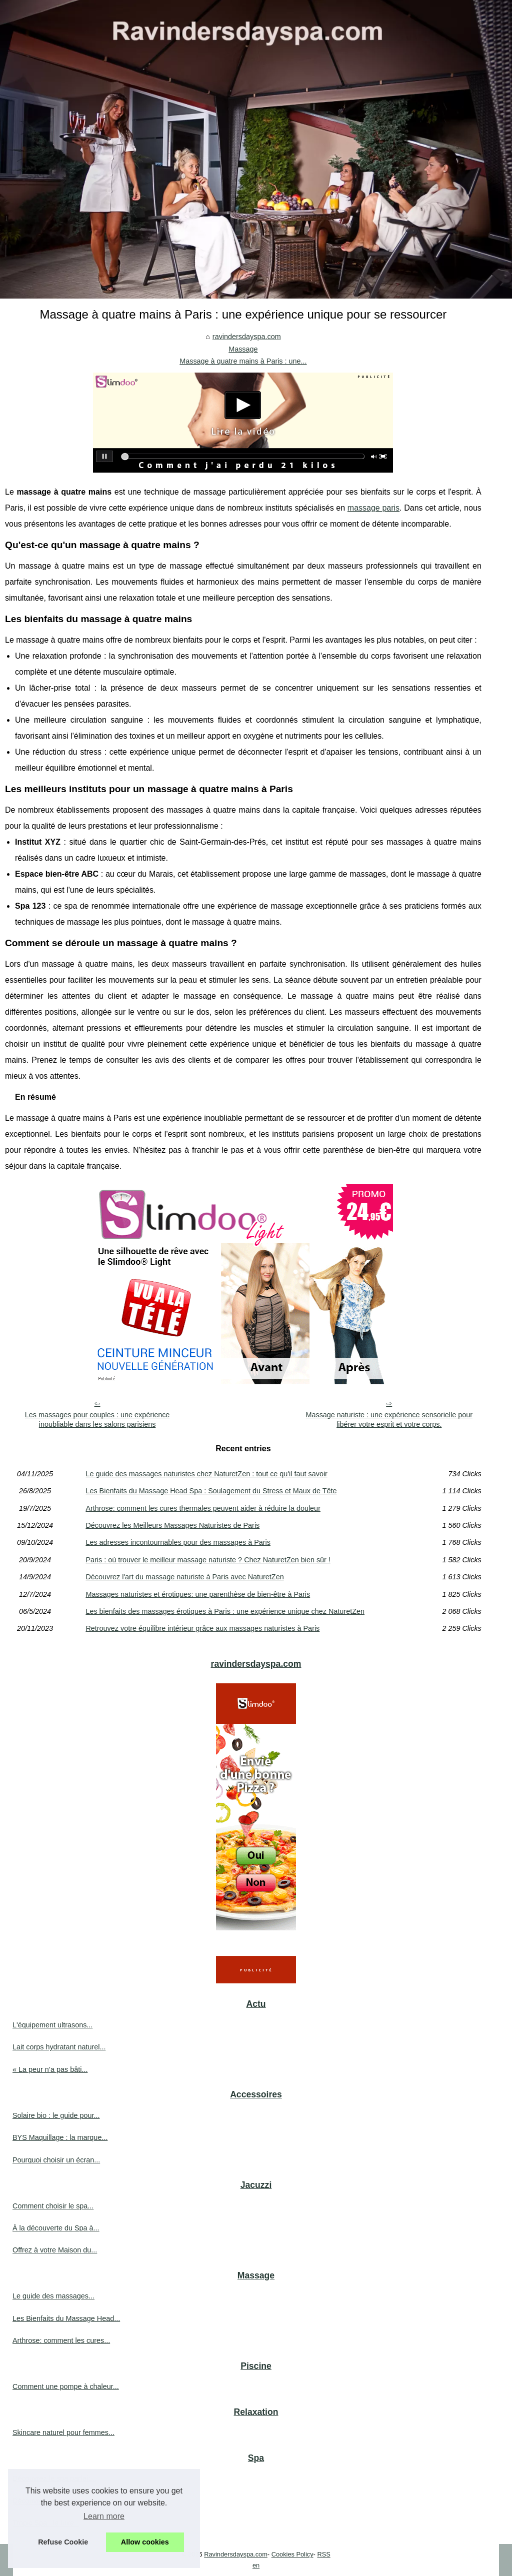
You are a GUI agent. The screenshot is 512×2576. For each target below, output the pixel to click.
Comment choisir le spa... (53, 2206)
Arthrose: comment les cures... (61, 2340)
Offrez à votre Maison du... (54, 2250)
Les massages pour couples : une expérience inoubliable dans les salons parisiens (97, 1419)
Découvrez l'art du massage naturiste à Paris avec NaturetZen (185, 1576)
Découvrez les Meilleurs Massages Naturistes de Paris (173, 1525)
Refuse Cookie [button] (63, 2542)
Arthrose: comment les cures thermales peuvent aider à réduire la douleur (203, 1508)
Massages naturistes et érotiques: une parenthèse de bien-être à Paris (198, 1594)
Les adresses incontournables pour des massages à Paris (178, 1542)
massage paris (374, 508)
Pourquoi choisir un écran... (56, 2160)
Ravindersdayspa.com (236, 2554)
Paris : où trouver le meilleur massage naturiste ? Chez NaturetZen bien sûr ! (208, 1559)
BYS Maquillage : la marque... (60, 2137)
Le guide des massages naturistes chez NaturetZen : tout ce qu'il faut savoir (207, 1473)
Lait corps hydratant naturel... (59, 2047)
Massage (243, 349)
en (256, 2565)
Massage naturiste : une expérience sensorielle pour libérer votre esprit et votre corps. (389, 1419)
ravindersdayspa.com (246, 337)
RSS (323, 2554)
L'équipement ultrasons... (52, 2025)
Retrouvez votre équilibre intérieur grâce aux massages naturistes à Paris (203, 1628)
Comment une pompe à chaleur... (65, 2386)
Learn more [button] (104, 2516)
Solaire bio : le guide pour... (56, 2115)
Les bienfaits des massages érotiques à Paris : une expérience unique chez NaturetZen (225, 1611)
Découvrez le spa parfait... (54, 2478)
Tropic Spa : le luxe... (46, 2523)
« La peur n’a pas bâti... (50, 2069)
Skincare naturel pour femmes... (63, 2432)
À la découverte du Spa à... (56, 2228)
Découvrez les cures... (48, 2501)
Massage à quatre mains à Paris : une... (243, 361)
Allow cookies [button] (145, 2542)
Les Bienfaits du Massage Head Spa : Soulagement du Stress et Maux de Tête (211, 1490)
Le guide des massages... (53, 2296)
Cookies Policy (293, 2554)
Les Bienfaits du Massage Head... (66, 2318)
